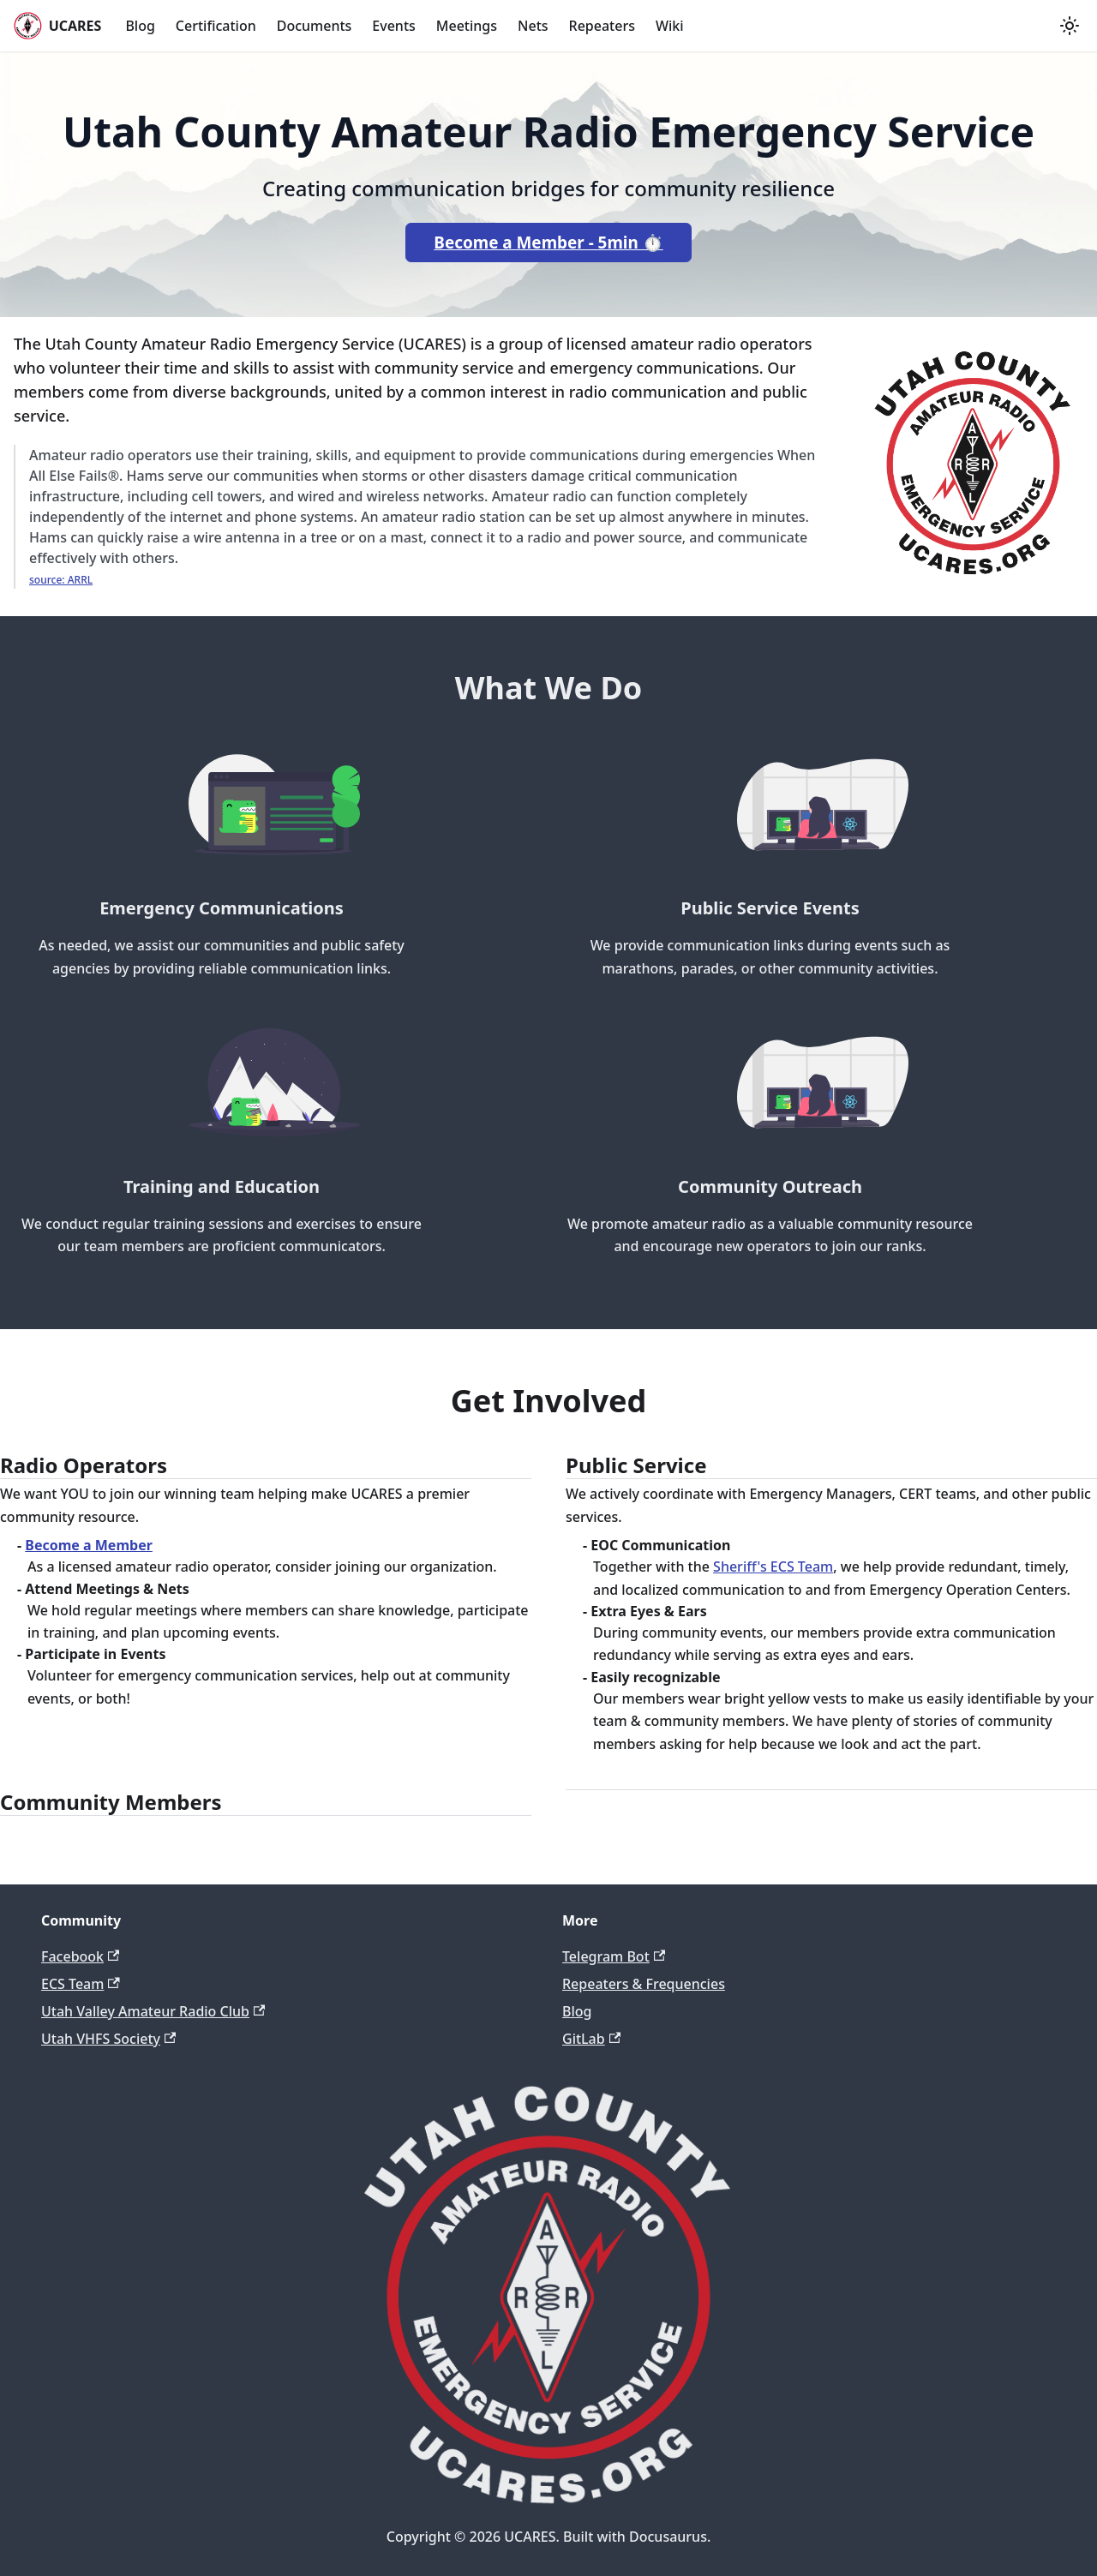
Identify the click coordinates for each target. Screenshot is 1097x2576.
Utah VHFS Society (108, 2038)
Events (393, 25)
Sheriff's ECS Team (773, 1566)
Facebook (80, 1956)
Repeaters (602, 25)
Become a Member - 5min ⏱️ (548, 242)
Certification (216, 25)
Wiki (670, 25)
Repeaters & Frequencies (643, 1983)
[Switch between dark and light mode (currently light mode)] (1069, 25)
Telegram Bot (613, 1956)
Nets (533, 25)
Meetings (466, 25)
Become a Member (89, 1545)
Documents (314, 25)
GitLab (591, 2038)
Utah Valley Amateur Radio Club (153, 2011)
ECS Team (80, 1983)
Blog (139, 25)
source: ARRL (61, 579)
